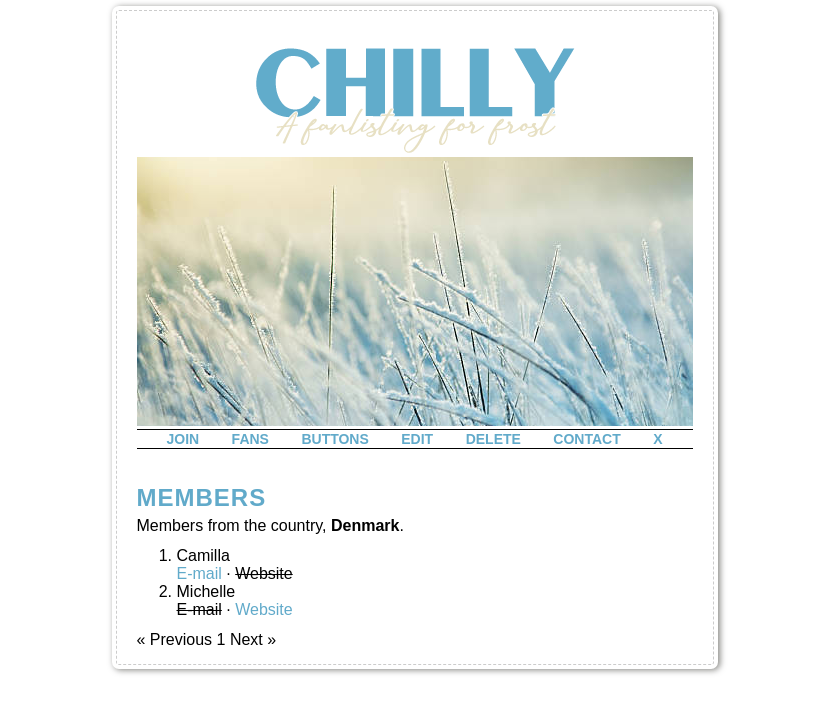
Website (264, 609)
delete (493, 439)
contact (586, 439)
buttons (334, 439)
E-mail (199, 573)
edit (417, 439)
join (182, 439)
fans (250, 439)
